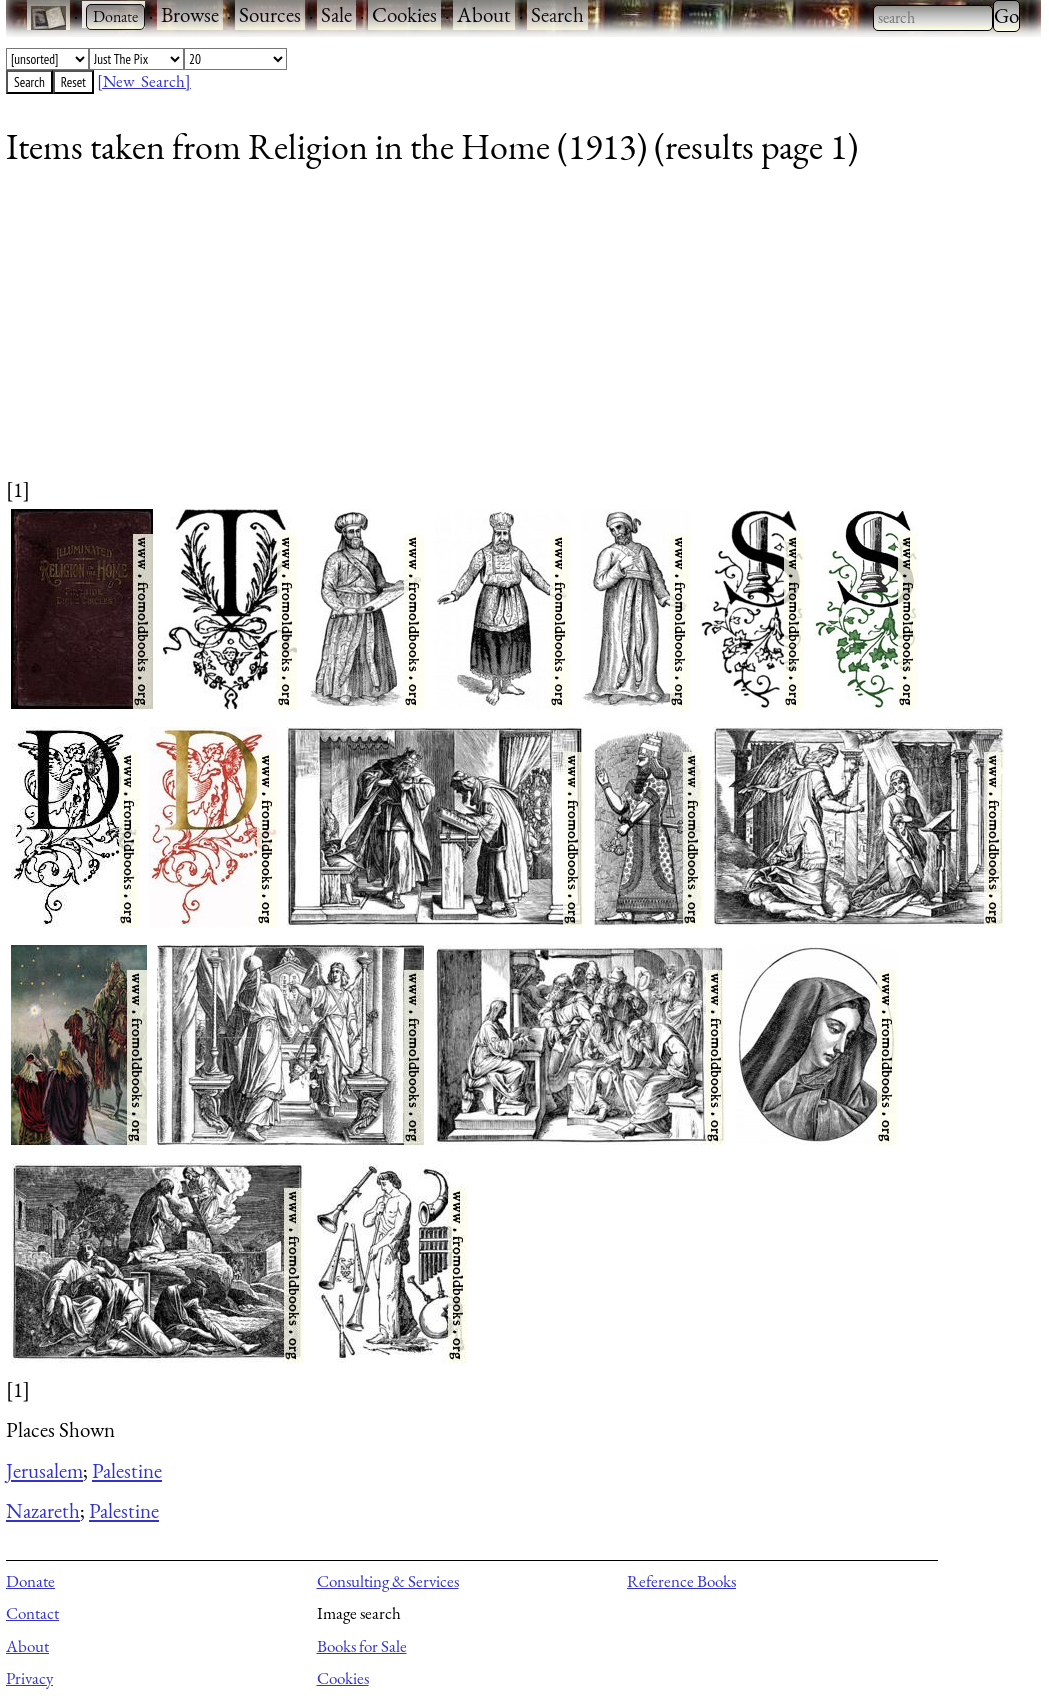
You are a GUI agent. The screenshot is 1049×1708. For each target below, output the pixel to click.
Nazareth (43, 1510)
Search (557, 14)
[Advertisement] (511, 335)
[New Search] (144, 81)
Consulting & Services (388, 1581)
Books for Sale (362, 1646)
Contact (32, 1613)
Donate (30, 1581)
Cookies (404, 14)
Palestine (127, 1470)
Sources (270, 14)
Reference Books (681, 1581)
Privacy (29, 1678)
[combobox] (933, 18)
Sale (336, 14)
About (484, 14)
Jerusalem (44, 1470)
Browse (190, 14)
